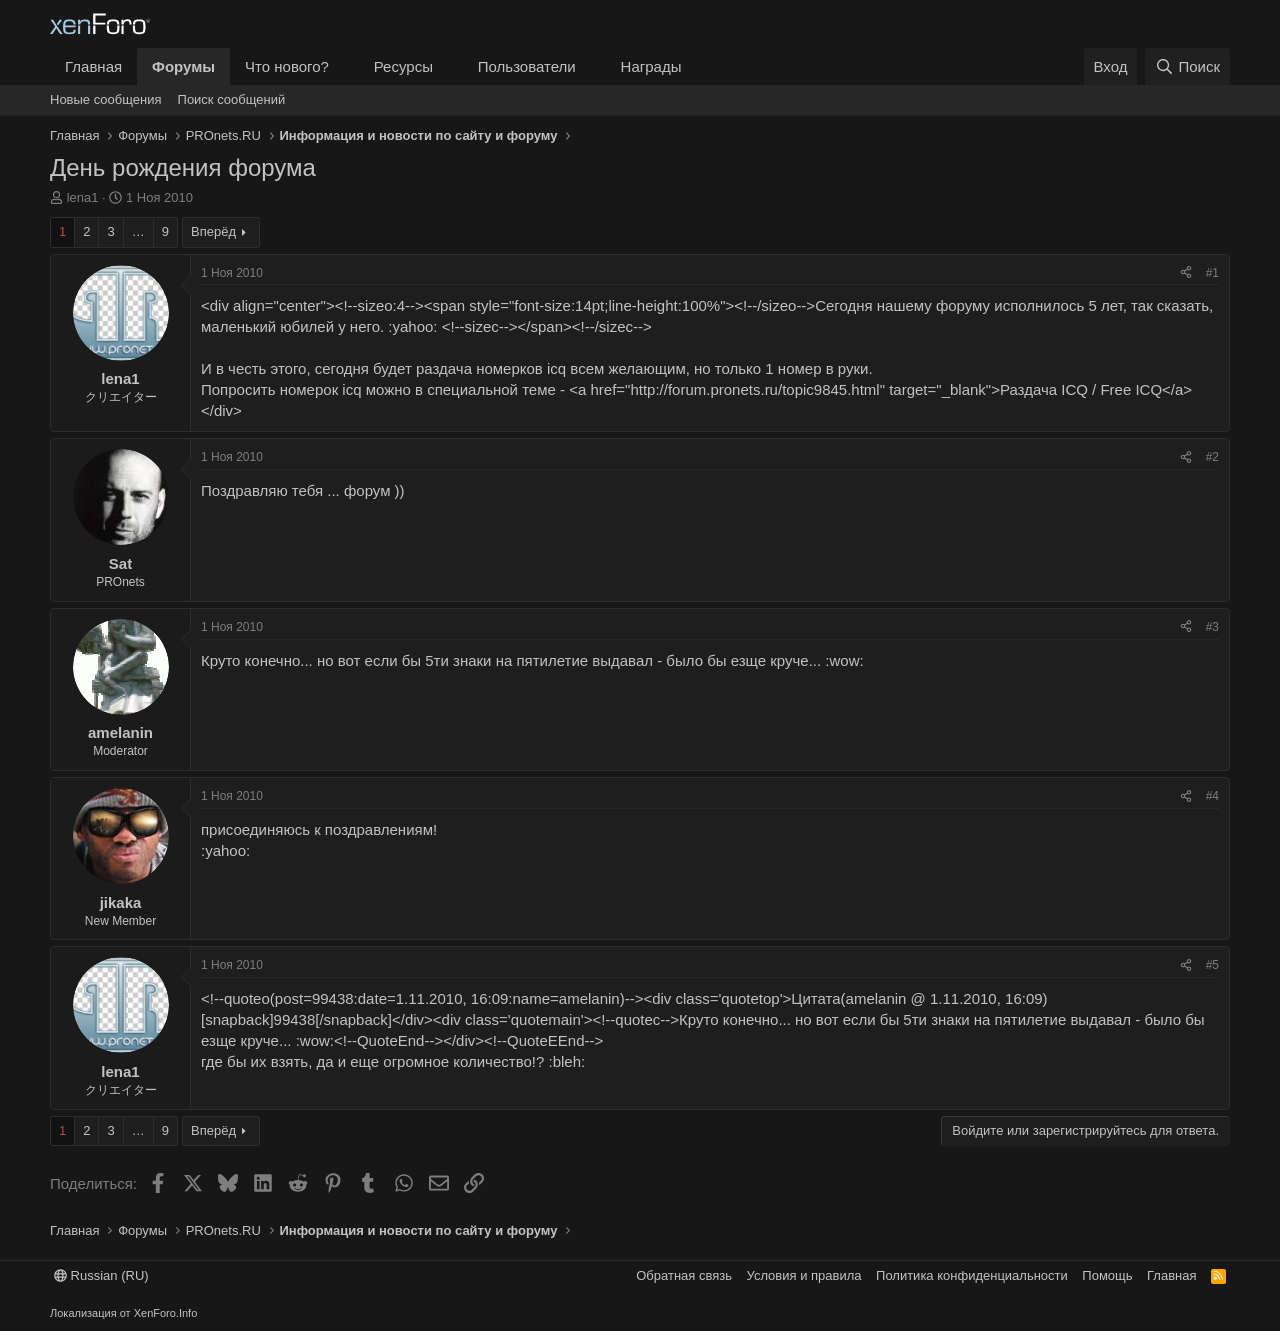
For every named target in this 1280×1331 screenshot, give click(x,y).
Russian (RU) (101, 1275)
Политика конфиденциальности (972, 1275)
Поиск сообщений (232, 99)
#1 (1212, 273)
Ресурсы (403, 66)
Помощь (1107, 1275)
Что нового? (287, 66)
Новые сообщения (106, 99)
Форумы (183, 66)
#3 (1212, 627)
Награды (651, 66)
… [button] (138, 231)
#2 (1212, 457)
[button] (345, 66)
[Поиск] (1187, 66)
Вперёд (213, 231)
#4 (1212, 796)
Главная (93, 66)
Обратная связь (684, 1275)
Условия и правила (804, 1275)
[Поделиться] (1186, 273)
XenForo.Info (166, 1313)
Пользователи (527, 66)
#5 (1212, 965)
